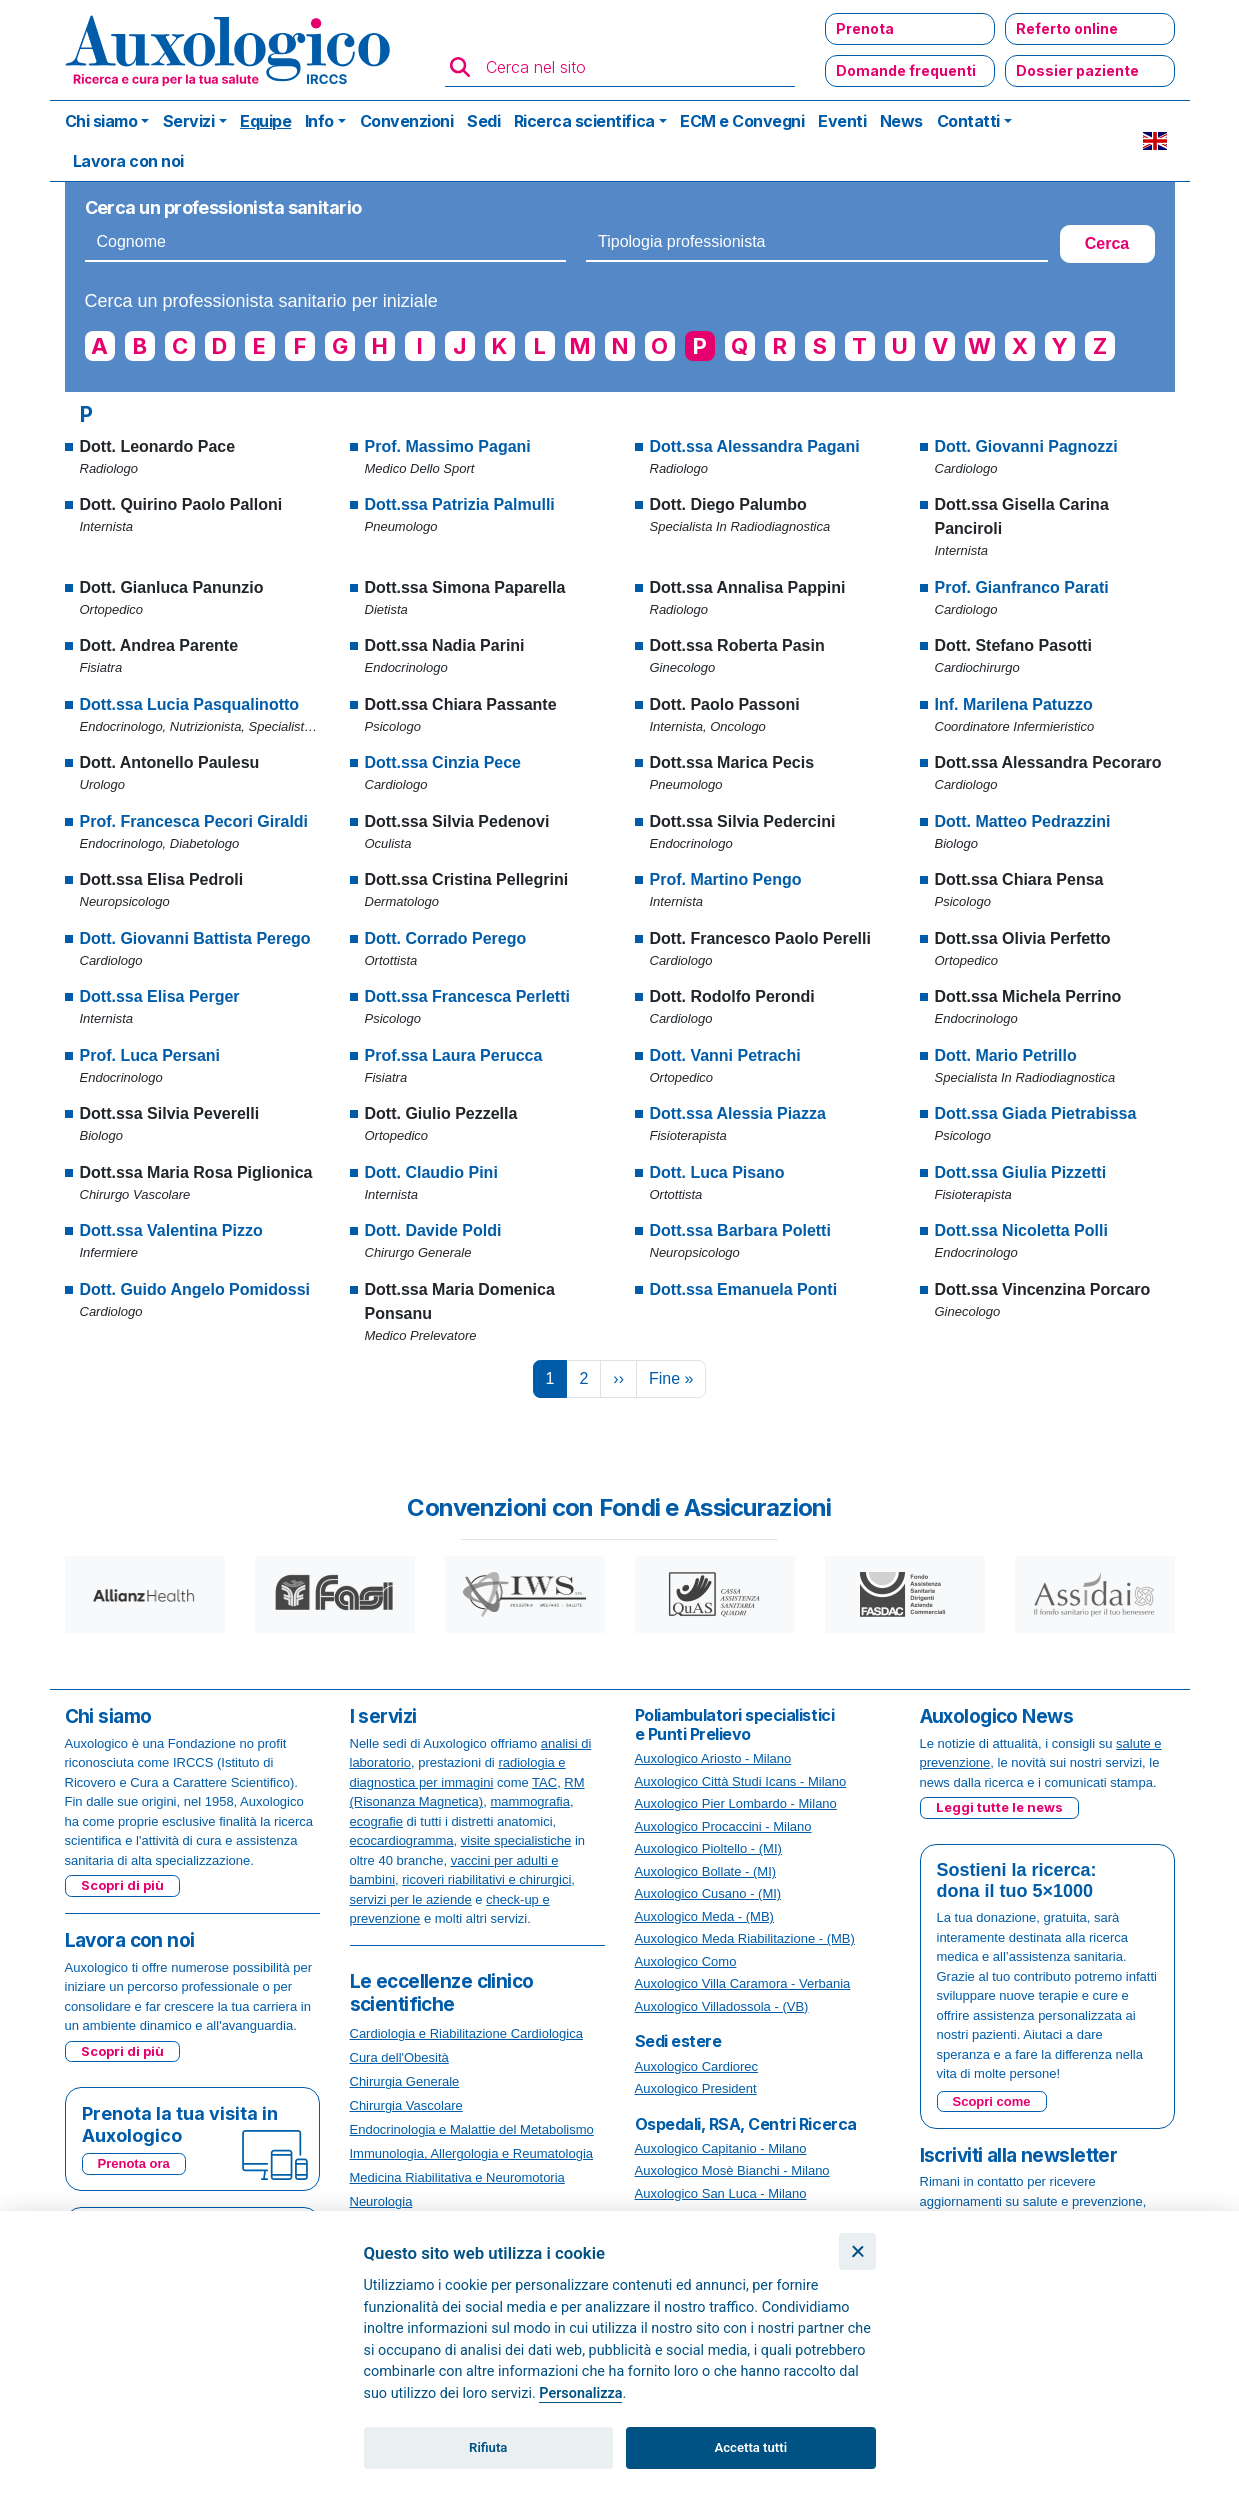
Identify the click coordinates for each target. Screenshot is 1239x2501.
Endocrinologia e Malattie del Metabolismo (472, 2129)
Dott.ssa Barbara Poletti (740, 1230)
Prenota (865, 28)
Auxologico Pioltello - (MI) (708, 1848)
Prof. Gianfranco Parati (1022, 587)
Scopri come (992, 2101)
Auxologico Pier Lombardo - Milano (736, 1803)
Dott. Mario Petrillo (1006, 1055)
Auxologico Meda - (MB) (704, 1916)
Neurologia (381, 2201)
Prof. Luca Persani (150, 1055)
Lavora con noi (128, 161)
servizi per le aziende (411, 1899)
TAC (544, 1782)
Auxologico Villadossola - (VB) (722, 2006)
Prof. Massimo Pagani (448, 446)
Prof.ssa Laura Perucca (454, 1055)
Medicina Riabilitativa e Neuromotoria (457, 2177)
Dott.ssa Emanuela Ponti (744, 1289)
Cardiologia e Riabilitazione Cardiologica (466, 2033)
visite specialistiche (516, 1840)
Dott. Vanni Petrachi (725, 1055)
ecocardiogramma (402, 1840)
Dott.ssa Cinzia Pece (443, 762)
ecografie (376, 1821)
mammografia (529, 1801)
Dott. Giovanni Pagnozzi (1026, 446)
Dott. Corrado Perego (446, 938)
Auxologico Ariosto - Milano (713, 1758)
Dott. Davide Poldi (433, 1230)
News (901, 121)
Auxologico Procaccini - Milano (723, 1826)
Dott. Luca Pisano (717, 1172)
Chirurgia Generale (405, 2081)
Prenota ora (134, 2163)
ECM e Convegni (742, 121)
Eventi (842, 121)
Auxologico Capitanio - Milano (721, 2148)
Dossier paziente (1077, 70)
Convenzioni (407, 121)
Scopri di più (122, 1885)
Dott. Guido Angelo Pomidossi (195, 1289)
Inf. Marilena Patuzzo (1014, 704)
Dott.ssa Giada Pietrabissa (1036, 1113)
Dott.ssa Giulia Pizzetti (1021, 1172)
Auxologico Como (686, 1961)
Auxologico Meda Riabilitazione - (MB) (745, 1938)
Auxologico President (696, 2088)
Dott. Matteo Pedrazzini (1023, 821)
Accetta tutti (751, 2447)
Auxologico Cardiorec (697, 2066)
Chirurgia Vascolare (406, 2105)
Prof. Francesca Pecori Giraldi (194, 821)
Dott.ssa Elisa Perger (160, 996)
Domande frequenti (906, 70)
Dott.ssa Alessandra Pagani (755, 446)
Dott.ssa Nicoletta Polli (1021, 1230)
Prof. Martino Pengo (726, 879)
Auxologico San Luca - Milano (721, 2193)
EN (1155, 141)
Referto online (1067, 28)
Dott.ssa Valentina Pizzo (171, 1230)
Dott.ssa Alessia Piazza (738, 1113)
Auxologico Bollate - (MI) (706, 1871)
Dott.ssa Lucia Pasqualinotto (190, 704)
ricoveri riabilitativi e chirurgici (486, 1879)
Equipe (265, 121)
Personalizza (580, 2393)
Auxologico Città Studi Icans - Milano (741, 1781)
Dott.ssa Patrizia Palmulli (460, 504)
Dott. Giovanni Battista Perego (195, 938)
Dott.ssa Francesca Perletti (467, 996)
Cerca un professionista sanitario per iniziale (261, 301)
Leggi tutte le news (999, 1807)
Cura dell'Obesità (399, 2057)
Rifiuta (488, 2447)
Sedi (483, 121)
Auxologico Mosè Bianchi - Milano (732, 2170)
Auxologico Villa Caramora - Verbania (743, 1983)
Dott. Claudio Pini (431, 1172)
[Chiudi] (857, 2251)
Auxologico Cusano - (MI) (708, 1893)
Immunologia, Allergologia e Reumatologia (472, 2153)
